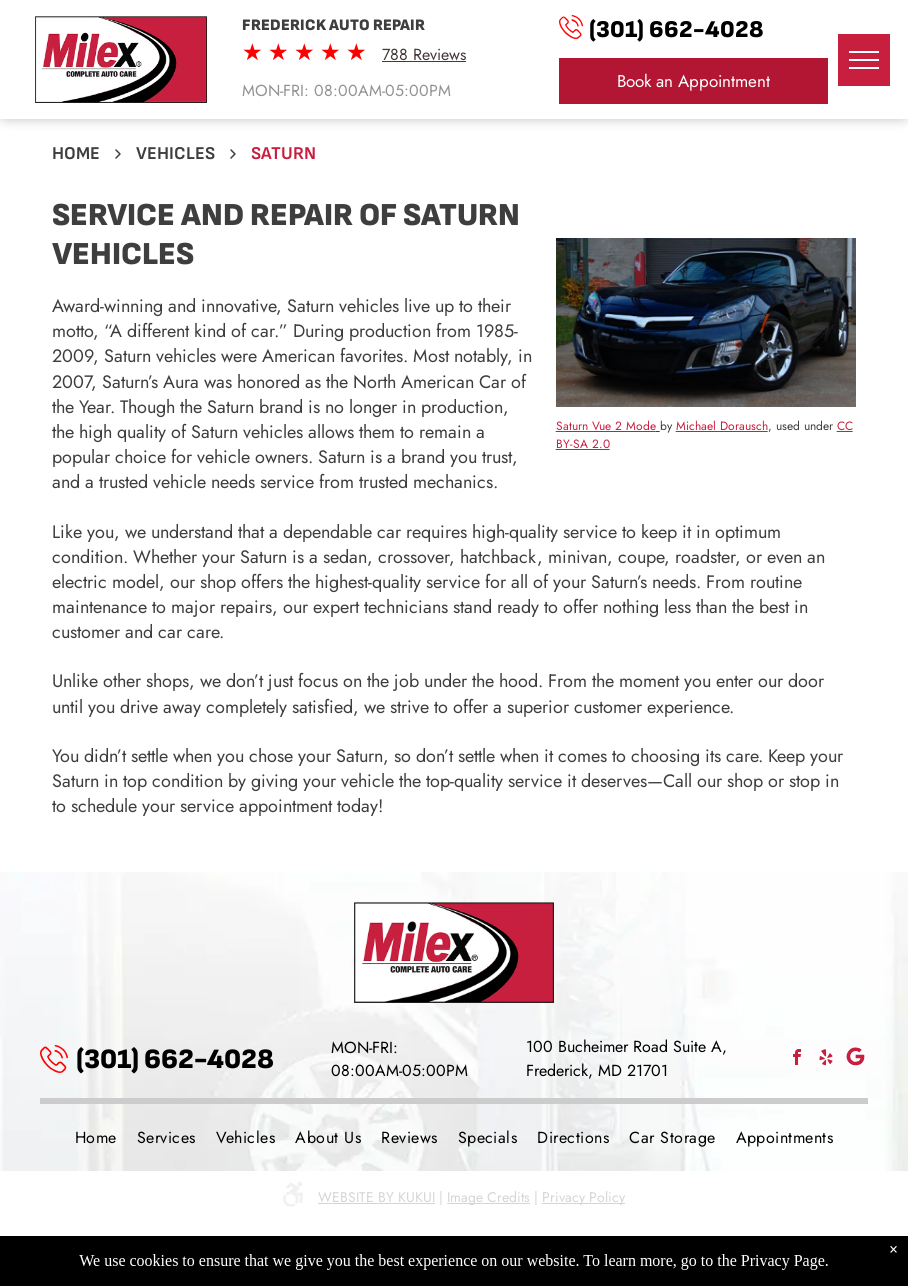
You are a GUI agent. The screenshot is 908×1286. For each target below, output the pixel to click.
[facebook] (797, 1059)
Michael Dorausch (722, 426)
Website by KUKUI (376, 1197)
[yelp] (826, 1059)
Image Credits (488, 1197)
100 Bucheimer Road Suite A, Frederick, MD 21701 (626, 1058)
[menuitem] (96, 1137)
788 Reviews (424, 54)
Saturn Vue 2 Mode (606, 426)
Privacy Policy (583, 1197)
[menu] (864, 60)
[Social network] (855, 1059)
